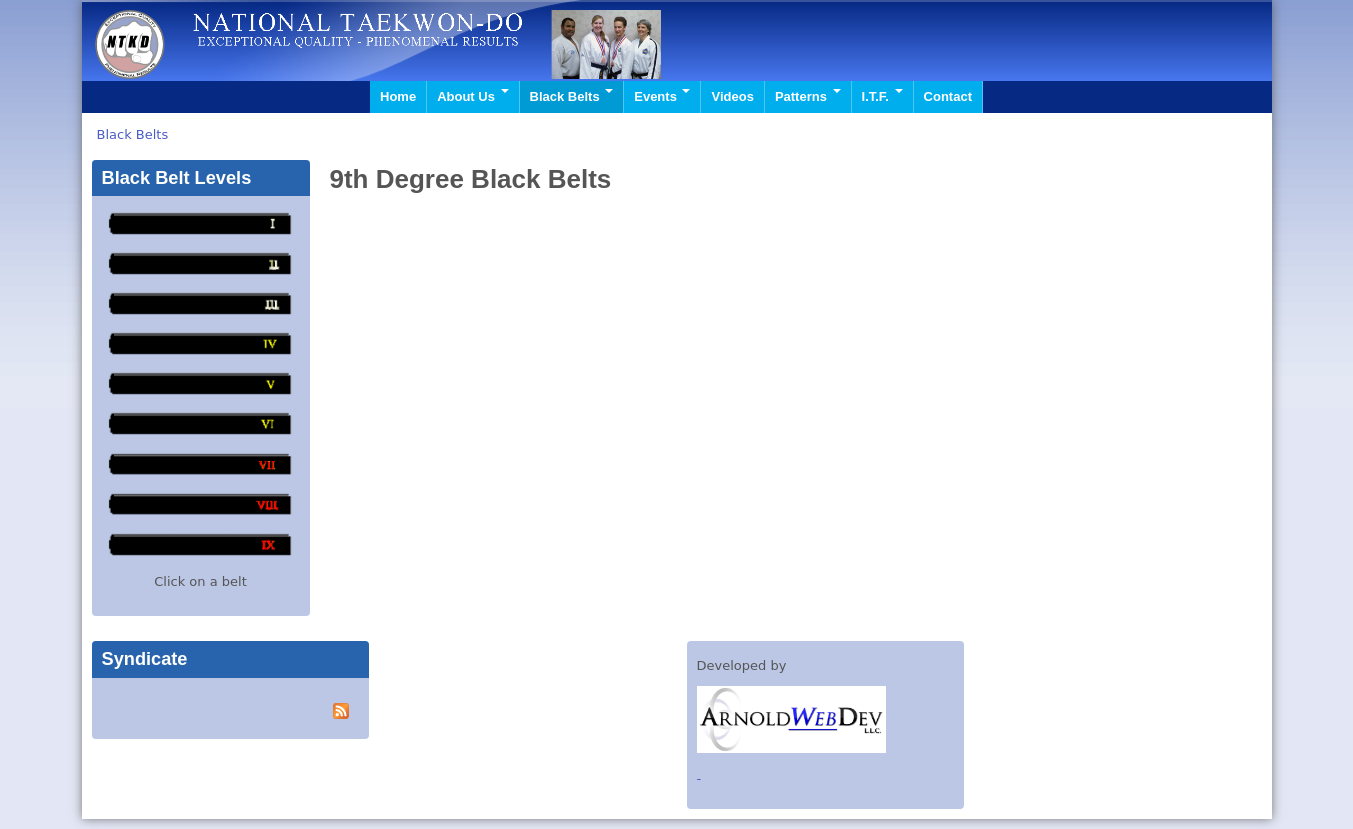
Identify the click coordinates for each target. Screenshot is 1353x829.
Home (398, 96)
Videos (732, 96)
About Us (472, 96)
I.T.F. (882, 96)
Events (662, 96)
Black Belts (572, 96)
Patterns (808, 96)
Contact (948, 96)
